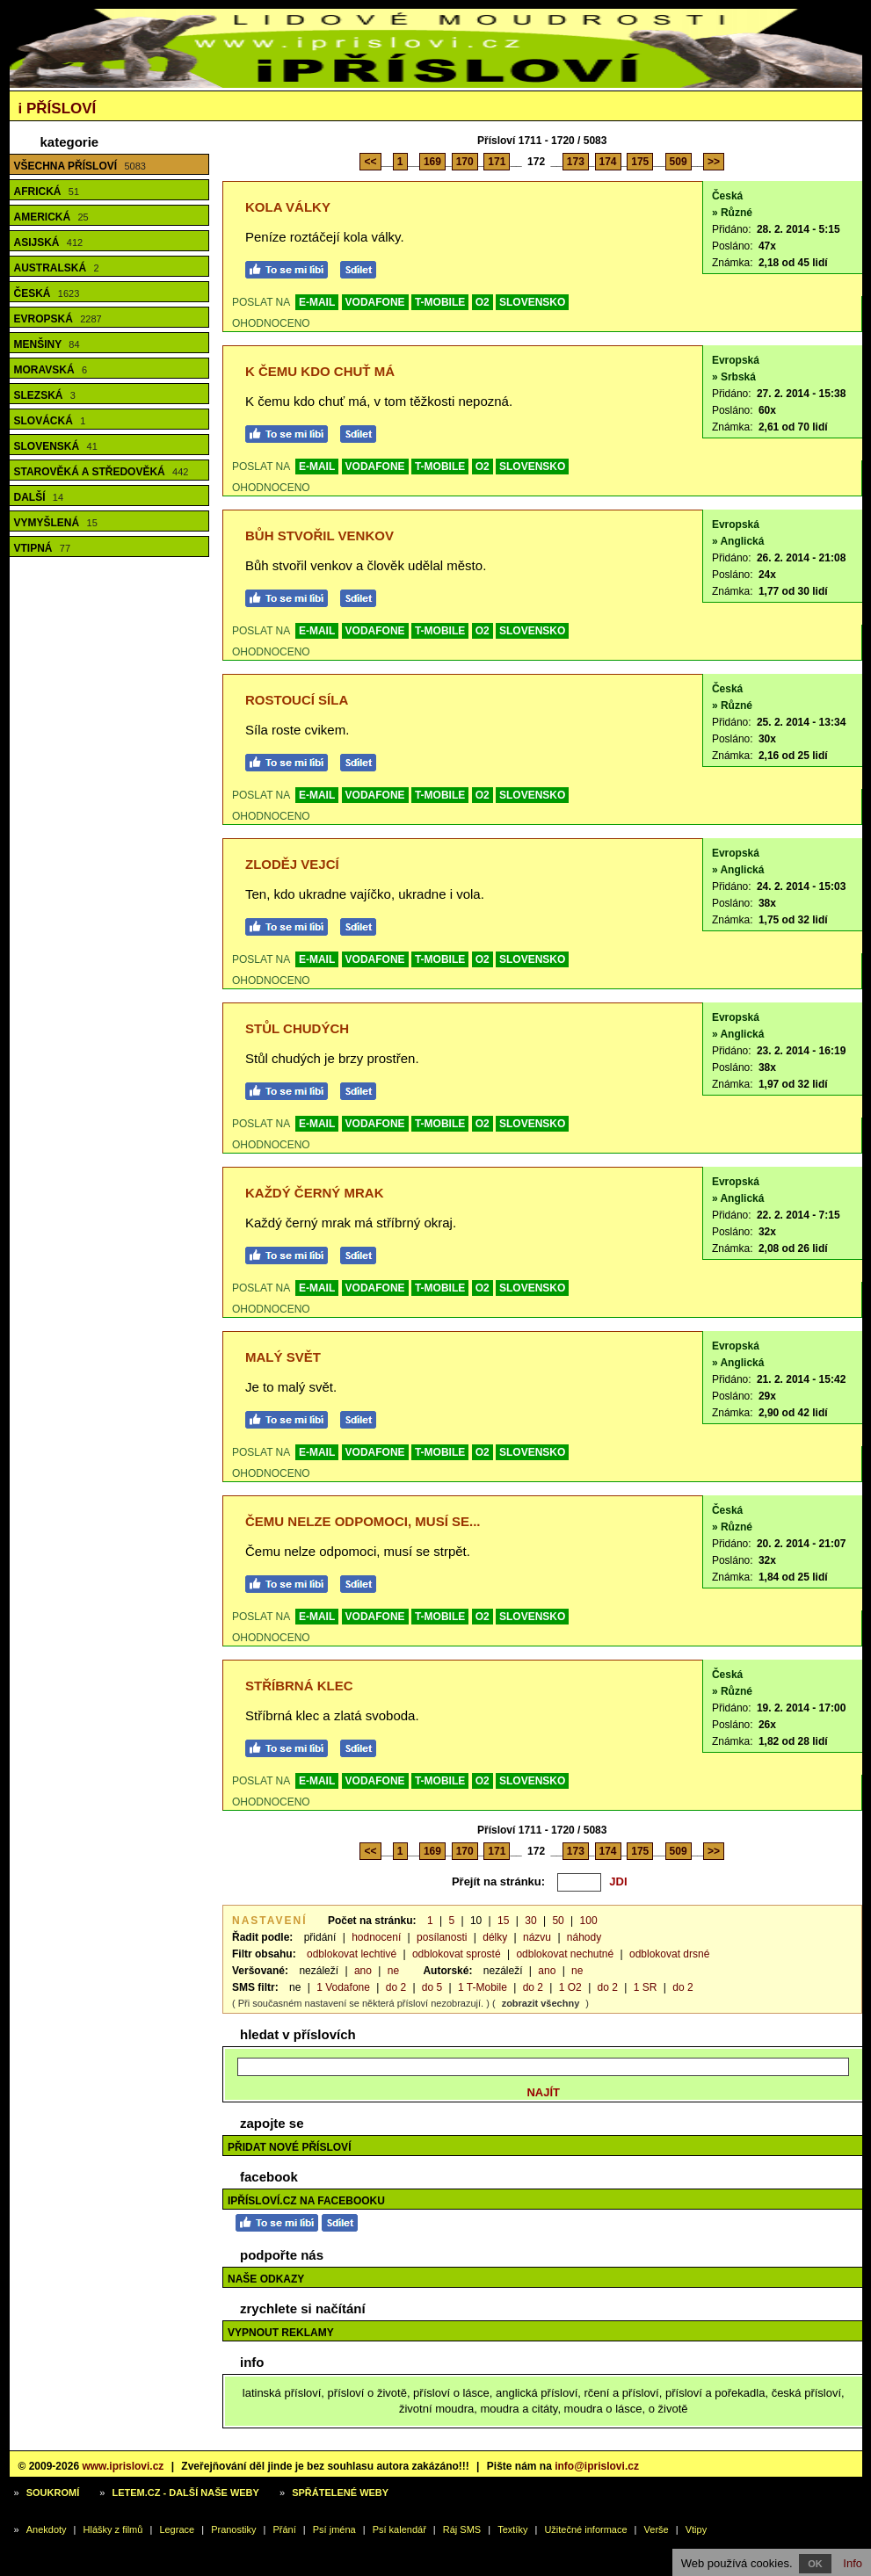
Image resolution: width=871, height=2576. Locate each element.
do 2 (396, 1987)
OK (815, 2563)
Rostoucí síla (296, 699)
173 (575, 162)
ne (393, 1971)
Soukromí (53, 2492)
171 (496, 162)
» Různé (732, 212)
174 (608, 162)
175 (640, 162)
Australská (56, 268)
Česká (47, 293)
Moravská (51, 370)
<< (370, 162)
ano (363, 1971)
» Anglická (738, 541)
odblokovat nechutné (564, 1954)
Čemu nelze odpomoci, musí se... (363, 1521)
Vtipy (696, 2529)
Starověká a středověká (101, 472)
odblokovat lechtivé (351, 1954)
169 (432, 162)
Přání (283, 2529)
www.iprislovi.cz (122, 2466)
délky (495, 1937)
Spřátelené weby (340, 2492)
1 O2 (570, 1987)
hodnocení (376, 1937)
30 (530, 1920)
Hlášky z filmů (113, 2529)
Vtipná (42, 548)
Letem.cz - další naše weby (185, 2492)
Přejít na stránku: (498, 1881)
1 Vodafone (343, 1987)
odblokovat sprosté (456, 1954)
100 (589, 1920)
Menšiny (47, 344)
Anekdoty (46, 2529)
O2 (482, 302)
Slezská (45, 395)
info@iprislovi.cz (597, 2466)
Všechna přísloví (80, 166)
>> (714, 162)
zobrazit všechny (541, 2003)
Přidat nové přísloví (289, 2147)
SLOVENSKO (532, 302)
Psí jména (334, 2529)
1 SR (645, 1987)
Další (39, 497)
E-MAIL (317, 302)
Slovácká (50, 421)
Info (852, 2563)
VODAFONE (375, 302)
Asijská (48, 242)
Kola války (287, 206)
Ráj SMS (462, 2529)
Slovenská (56, 446)
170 (465, 162)
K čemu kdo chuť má (320, 371)
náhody (584, 1937)
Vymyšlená (56, 523)
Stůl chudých (297, 1028)
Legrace (176, 2529)
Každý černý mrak (314, 1192)
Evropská (58, 319)
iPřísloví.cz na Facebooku (306, 2201)
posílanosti (442, 1937)
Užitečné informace (585, 2529)
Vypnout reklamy (281, 2332)
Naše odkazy (266, 2279)
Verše (656, 2529)
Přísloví (57, 108)
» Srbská (734, 377)
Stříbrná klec (299, 1685)
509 (678, 162)
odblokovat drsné (669, 1954)
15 (503, 1920)
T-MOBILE (440, 302)
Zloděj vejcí (292, 864)
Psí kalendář (399, 2529)
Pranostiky (233, 2529)
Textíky (512, 2529)
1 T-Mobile (482, 1987)
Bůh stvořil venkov (319, 535)
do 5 (432, 1987)
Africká (47, 191)
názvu (537, 1937)
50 (557, 1920)
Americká (51, 217)
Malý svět (283, 1357)
